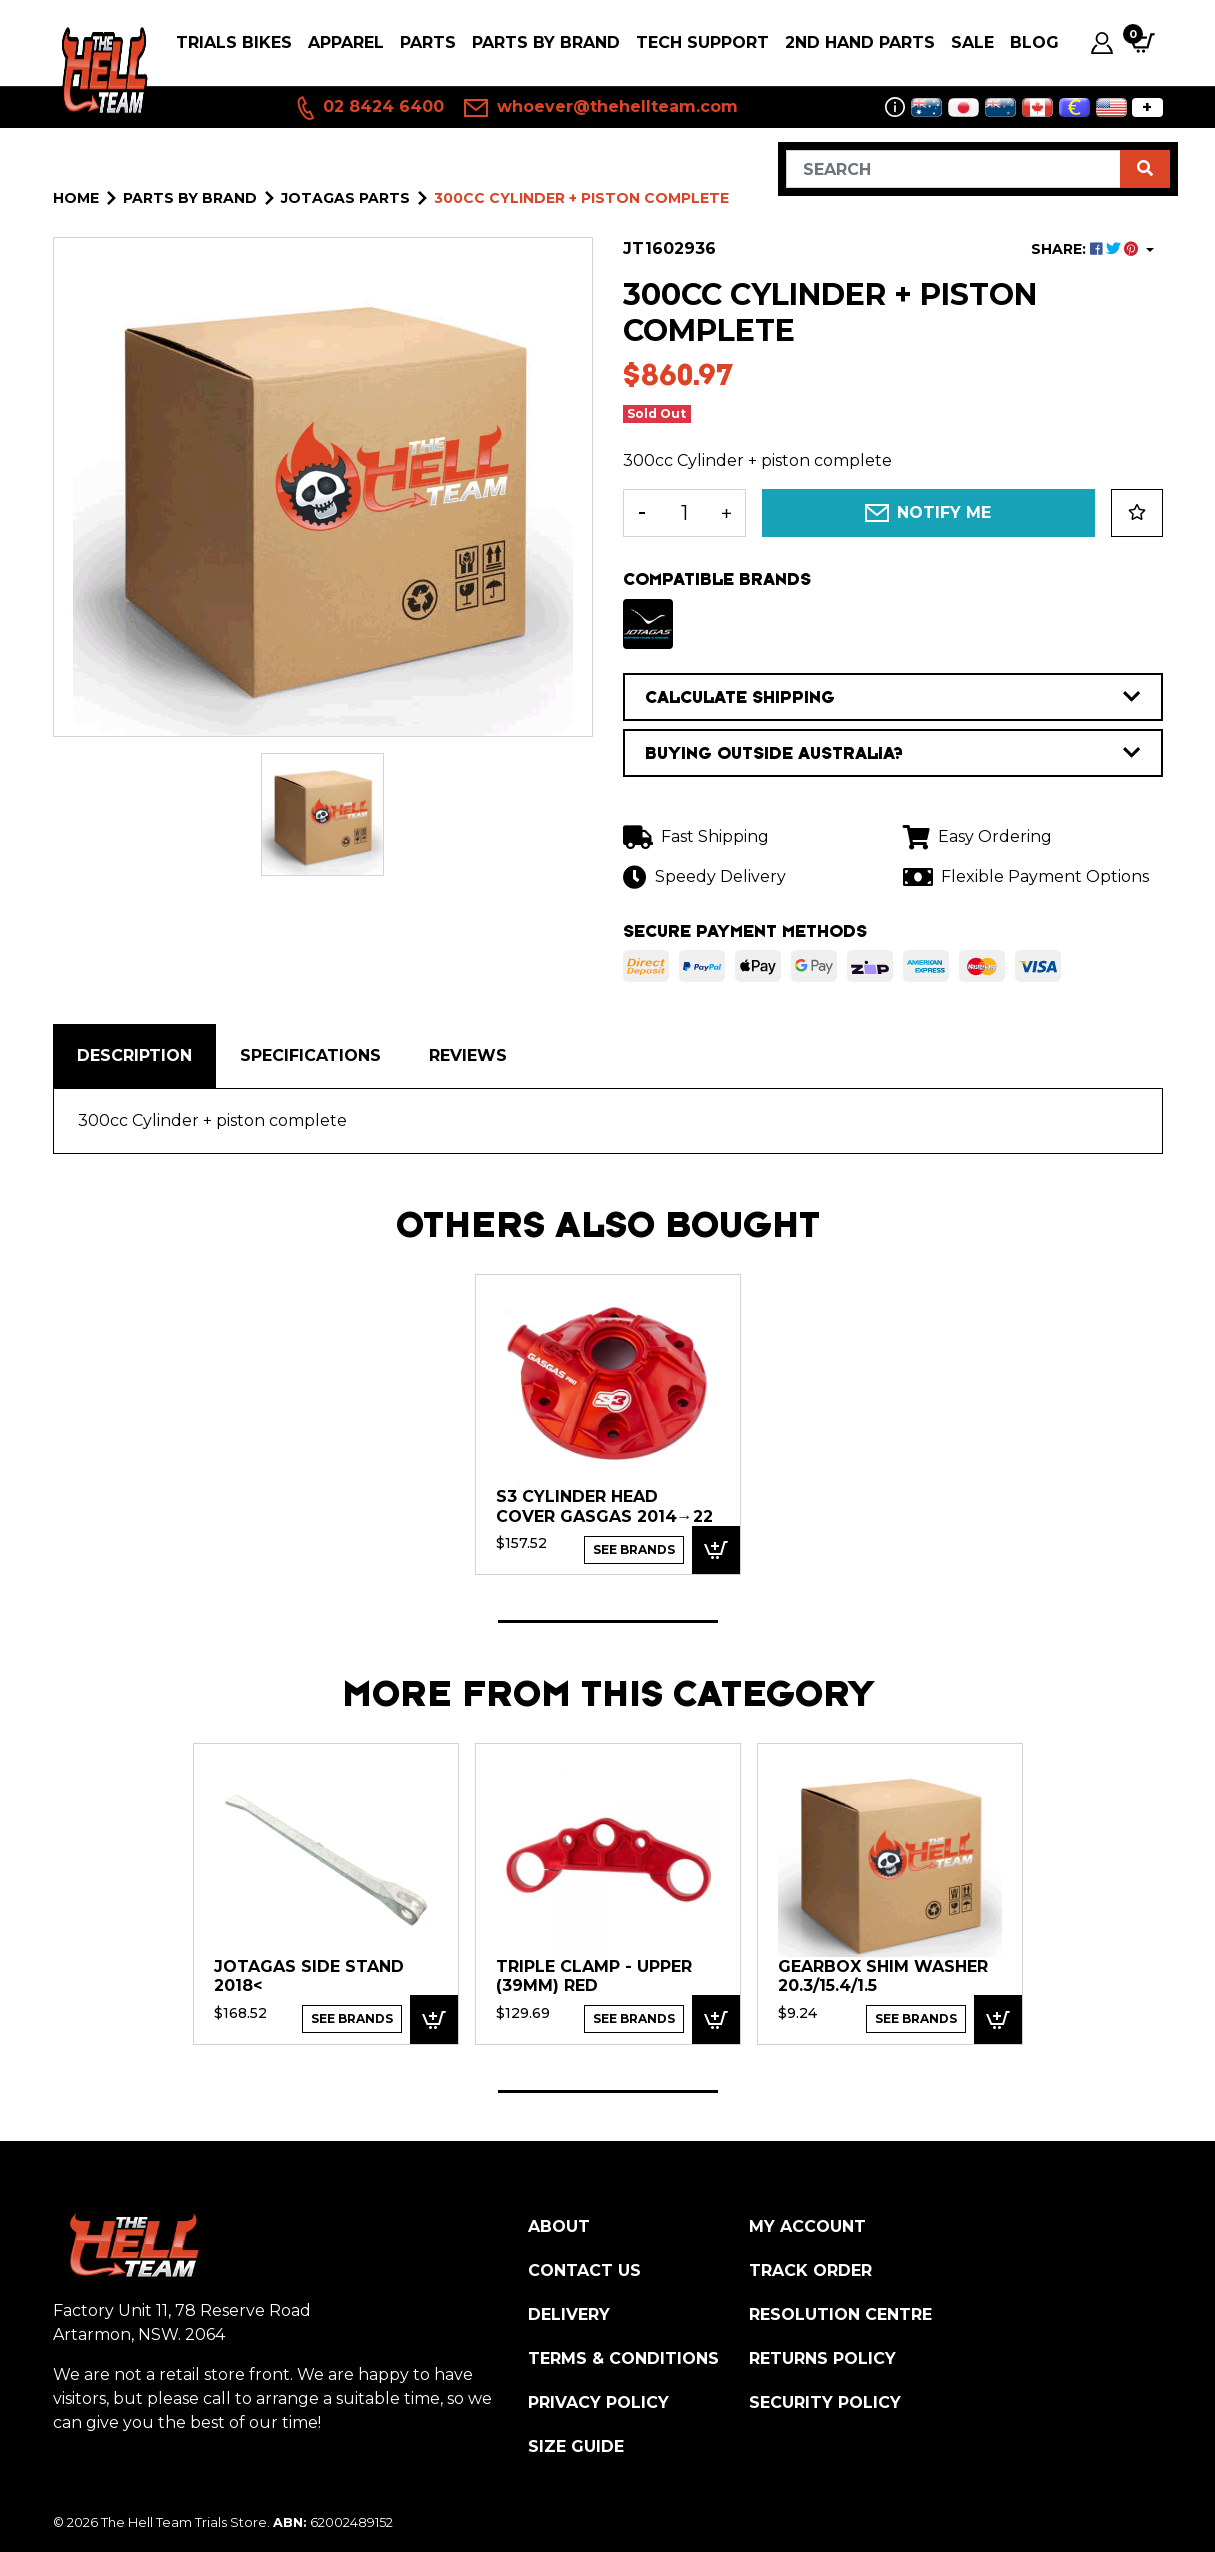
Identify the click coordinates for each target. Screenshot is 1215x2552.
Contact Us (584, 2270)
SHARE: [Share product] (1086, 249)
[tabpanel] (608, 1424)
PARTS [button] (428, 42)
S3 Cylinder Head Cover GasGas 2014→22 (604, 1506)
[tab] (134, 1056)
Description (134, 1055)
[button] (1137, 513)
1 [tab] (608, 1621)
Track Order (810, 2270)
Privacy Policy (598, 2402)
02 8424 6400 (369, 108)
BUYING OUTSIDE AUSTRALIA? (893, 753)
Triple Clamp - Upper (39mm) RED (594, 1976)
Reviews (468, 1055)
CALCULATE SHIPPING (893, 697)
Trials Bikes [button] (234, 42)
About (559, 2226)
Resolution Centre (840, 2314)
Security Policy (825, 2402)
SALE (972, 42)
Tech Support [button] (702, 42)
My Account (807, 2226)
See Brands (634, 1549)
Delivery (569, 2314)
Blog (1034, 42)
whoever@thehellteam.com (601, 108)
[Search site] (1145, 169)
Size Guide (576, 2446)
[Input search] (953, 169)
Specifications (310, 1055)
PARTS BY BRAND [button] (546, 42)
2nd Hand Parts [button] (860, 42)
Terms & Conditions (623, 2358)
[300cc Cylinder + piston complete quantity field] (684, 513)
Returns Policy (822, 2358)
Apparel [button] (346, 42)
